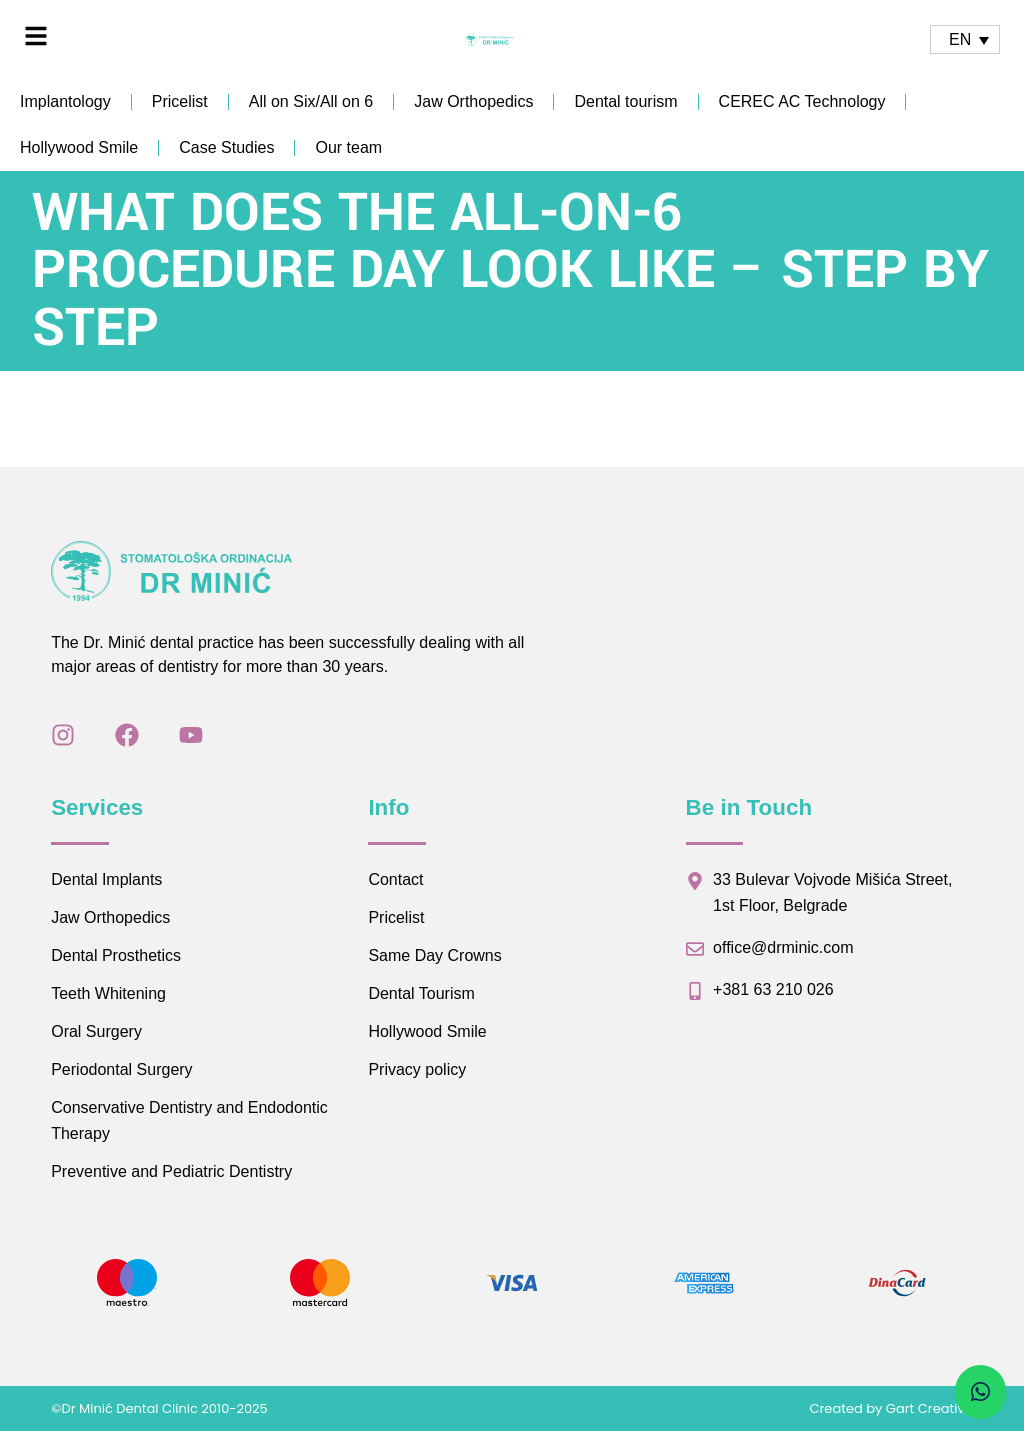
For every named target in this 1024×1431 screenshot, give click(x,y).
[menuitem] (965, 39)
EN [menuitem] (960, 39)
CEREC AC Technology (802, 101)
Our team (348, 147)
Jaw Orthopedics (473, 101)
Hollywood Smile (79, 147)
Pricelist (180, 101)
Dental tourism (625, 101)
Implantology (65, 101)
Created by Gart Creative (890, 1408)
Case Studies (226, 147)
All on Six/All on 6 (311, 101)
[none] (965, 39)
